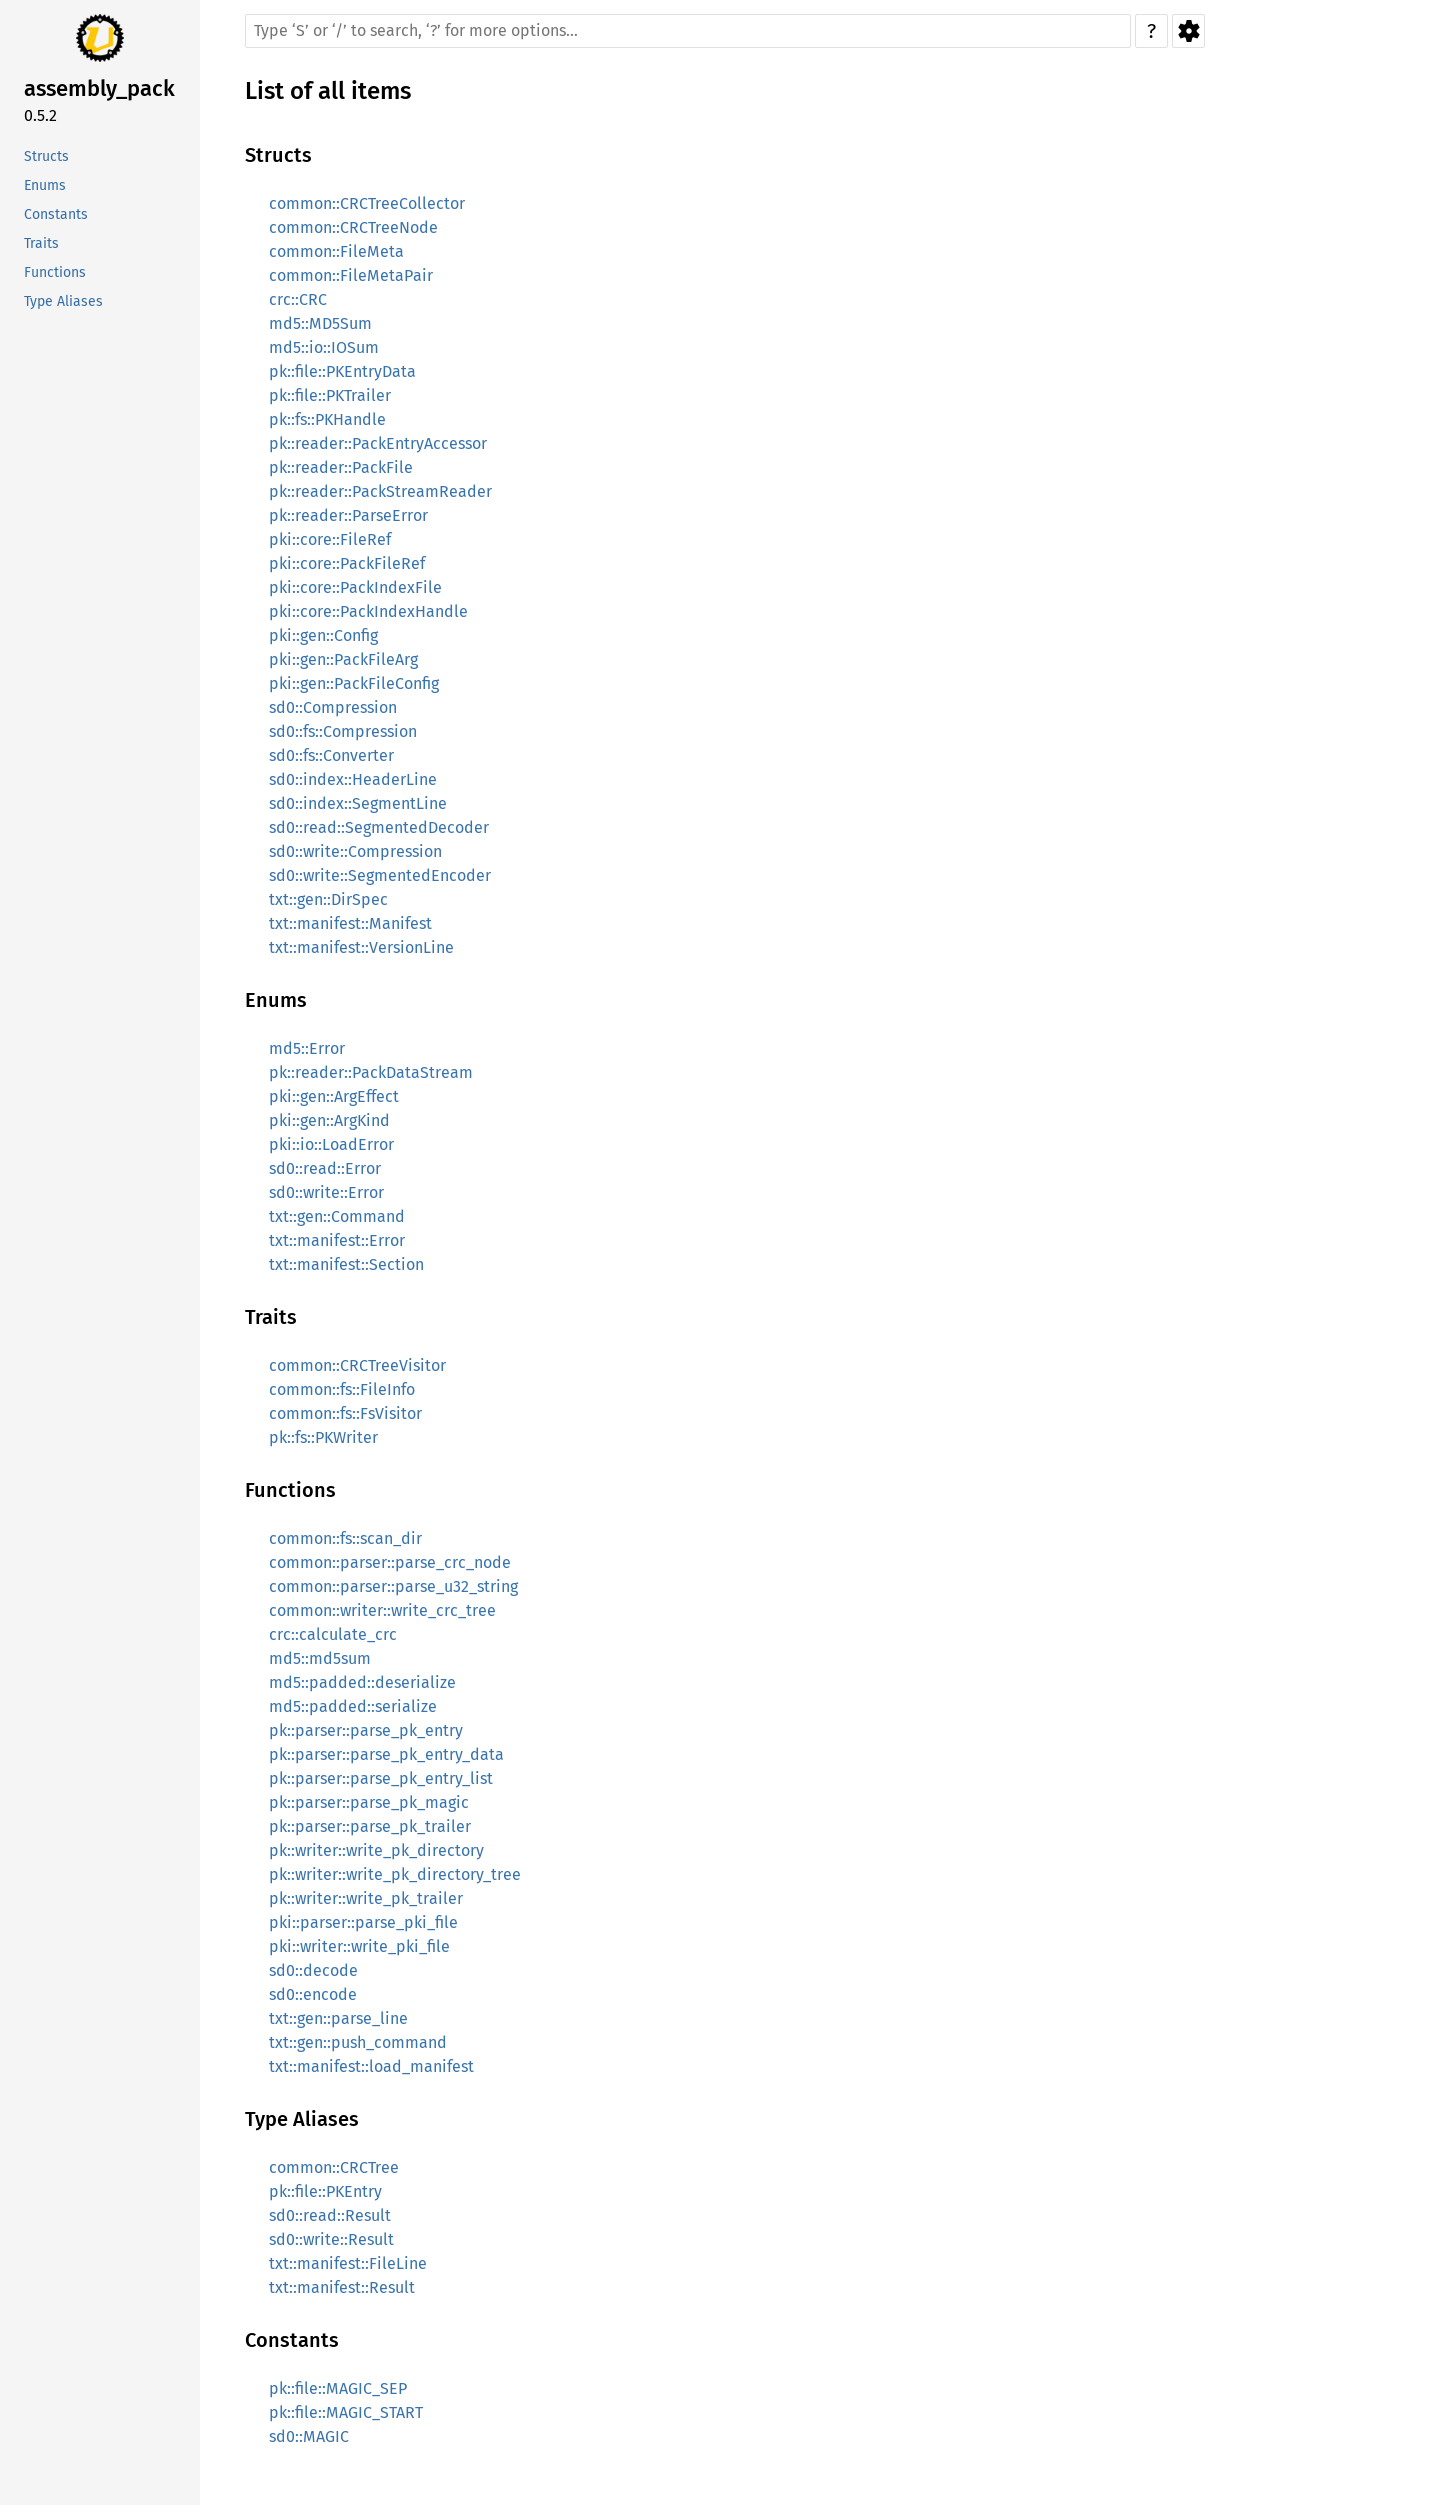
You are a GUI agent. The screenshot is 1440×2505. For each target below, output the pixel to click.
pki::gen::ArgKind (329, 1120)
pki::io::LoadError (331, 1144)
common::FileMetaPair (351, 275)
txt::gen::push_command (358, 2042)
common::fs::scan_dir (345, 1538)
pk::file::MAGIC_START (346, 2412)
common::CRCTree (334, 2167)
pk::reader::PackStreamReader (380, 491)
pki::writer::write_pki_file (359, 1946)
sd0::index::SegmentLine (358, 803)
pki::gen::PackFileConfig (354, 683)
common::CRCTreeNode (353, 227)
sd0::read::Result (330, 2215)
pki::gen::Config (323, 635)
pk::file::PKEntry (325, 2191)
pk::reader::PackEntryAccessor (378, 443)
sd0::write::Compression (355, 851)
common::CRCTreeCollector (367, 203)
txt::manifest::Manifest (350, 923)
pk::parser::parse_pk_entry (366, 1730)
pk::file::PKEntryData (342, 371)
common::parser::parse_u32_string (393, 1586)
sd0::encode (313, 1994)
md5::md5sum (320, 1658)
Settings (1188, 31)
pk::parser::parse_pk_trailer (370, 1826)
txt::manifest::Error (337, 1240)
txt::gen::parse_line (338, 2018)
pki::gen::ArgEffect (334, 1096)
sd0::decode (313, 1970)
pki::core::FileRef (330, 539)
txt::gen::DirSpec (328, 899)
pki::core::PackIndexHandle (368, 611)
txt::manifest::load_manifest (371, 2066)
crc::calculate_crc (333, 1634)
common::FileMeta (336, 251)
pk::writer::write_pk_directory (376, 1850)
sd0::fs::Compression (343, 731)
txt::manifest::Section (346, 1264)
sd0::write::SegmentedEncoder (380, 875)
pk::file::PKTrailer (330, 395)
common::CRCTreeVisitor (357, 1365)
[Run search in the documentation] (688, 31)
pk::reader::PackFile (341, 467)
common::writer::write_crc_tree (382, 1610)
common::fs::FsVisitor (345, 1413)
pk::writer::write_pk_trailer (366, 1898)
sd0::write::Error (326, 1192)
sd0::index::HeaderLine (353, 779)
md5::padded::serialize (353, 1706)
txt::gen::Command (337, 1216)
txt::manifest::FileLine (348, 2263)
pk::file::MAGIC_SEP (338, 2388)
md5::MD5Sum (320, 323)
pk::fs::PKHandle (327, 419)
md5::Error (307, 1048)
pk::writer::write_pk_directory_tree (395, 1874)
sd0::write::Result (331, 2239)
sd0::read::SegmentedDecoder (379, 827)
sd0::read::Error (325, 1168)
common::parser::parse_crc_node (390, 1562)
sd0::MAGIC (309, 2436)
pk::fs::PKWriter (323, 1437)
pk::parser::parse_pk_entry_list (381, 1778)
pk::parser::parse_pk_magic (369, 1802)
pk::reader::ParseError (348, 515)
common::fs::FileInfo (342, 1389)
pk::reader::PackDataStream (371, 1072)
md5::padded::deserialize (362, 1682)
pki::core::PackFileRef (347, 563)
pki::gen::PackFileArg (343, 659)
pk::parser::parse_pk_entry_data (386, 1754)
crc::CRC (298, 299)
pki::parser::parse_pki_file (363, 1922)
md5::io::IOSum (324, 347)
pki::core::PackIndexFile (355, 587)
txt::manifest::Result (342, 2287)
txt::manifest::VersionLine (361, 947)
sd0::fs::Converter (331, 755)
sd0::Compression (333, 707)
